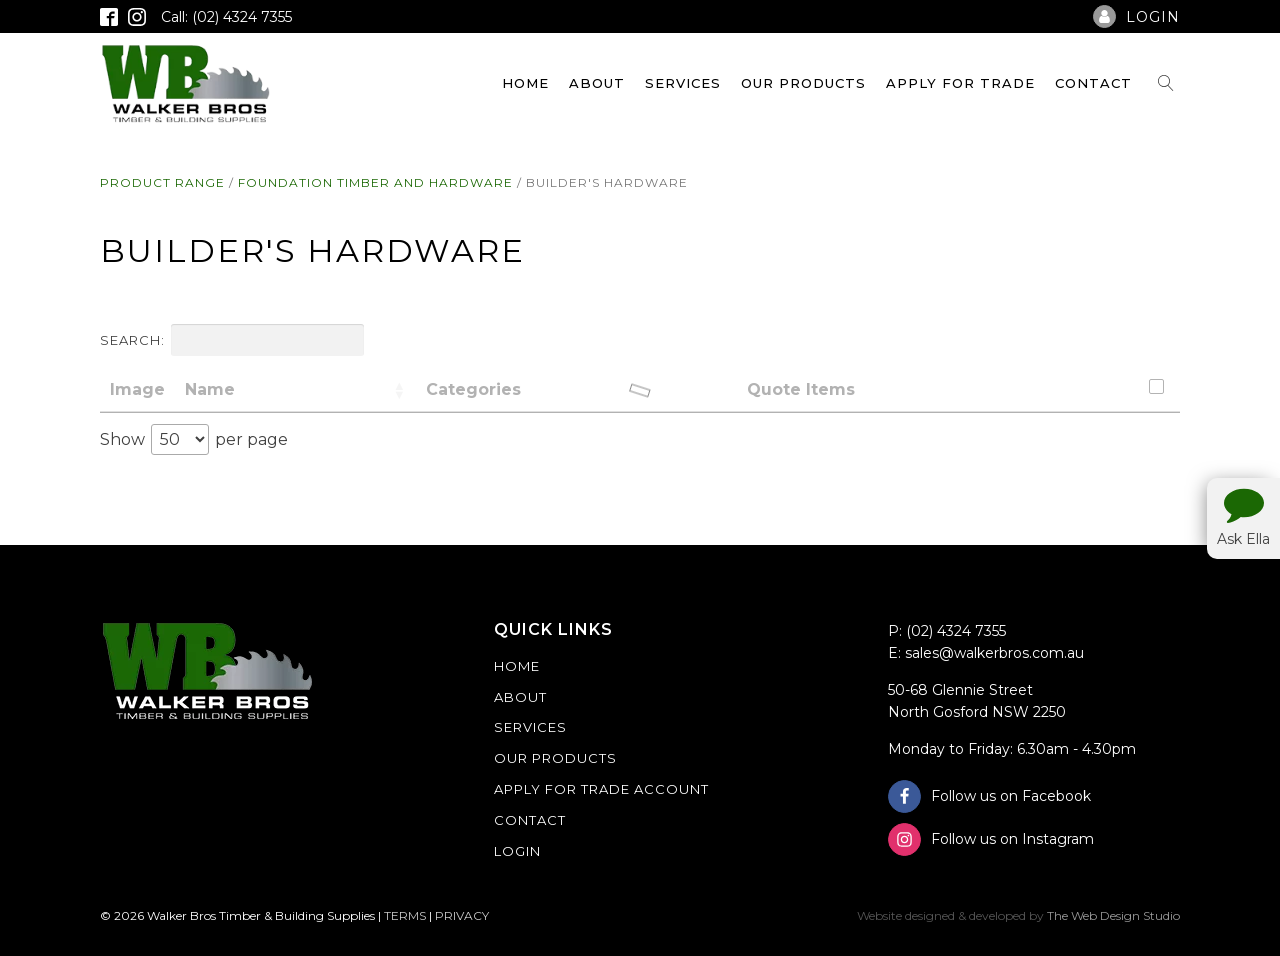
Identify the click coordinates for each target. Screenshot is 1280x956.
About (597, 83)
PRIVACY (462, 915)
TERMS (405, 915)
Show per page (194, 439)
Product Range (162, 182)
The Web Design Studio (1113, 915)
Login (517, 851)
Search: (232, 340)
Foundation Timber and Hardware (375, 182)
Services (683, 83)
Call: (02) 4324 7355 (226, 17)
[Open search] (1166, 83)
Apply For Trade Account (601, 789)
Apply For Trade (960, 83)
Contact (1093, 83)
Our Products (803, 83)
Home (525, 83)
